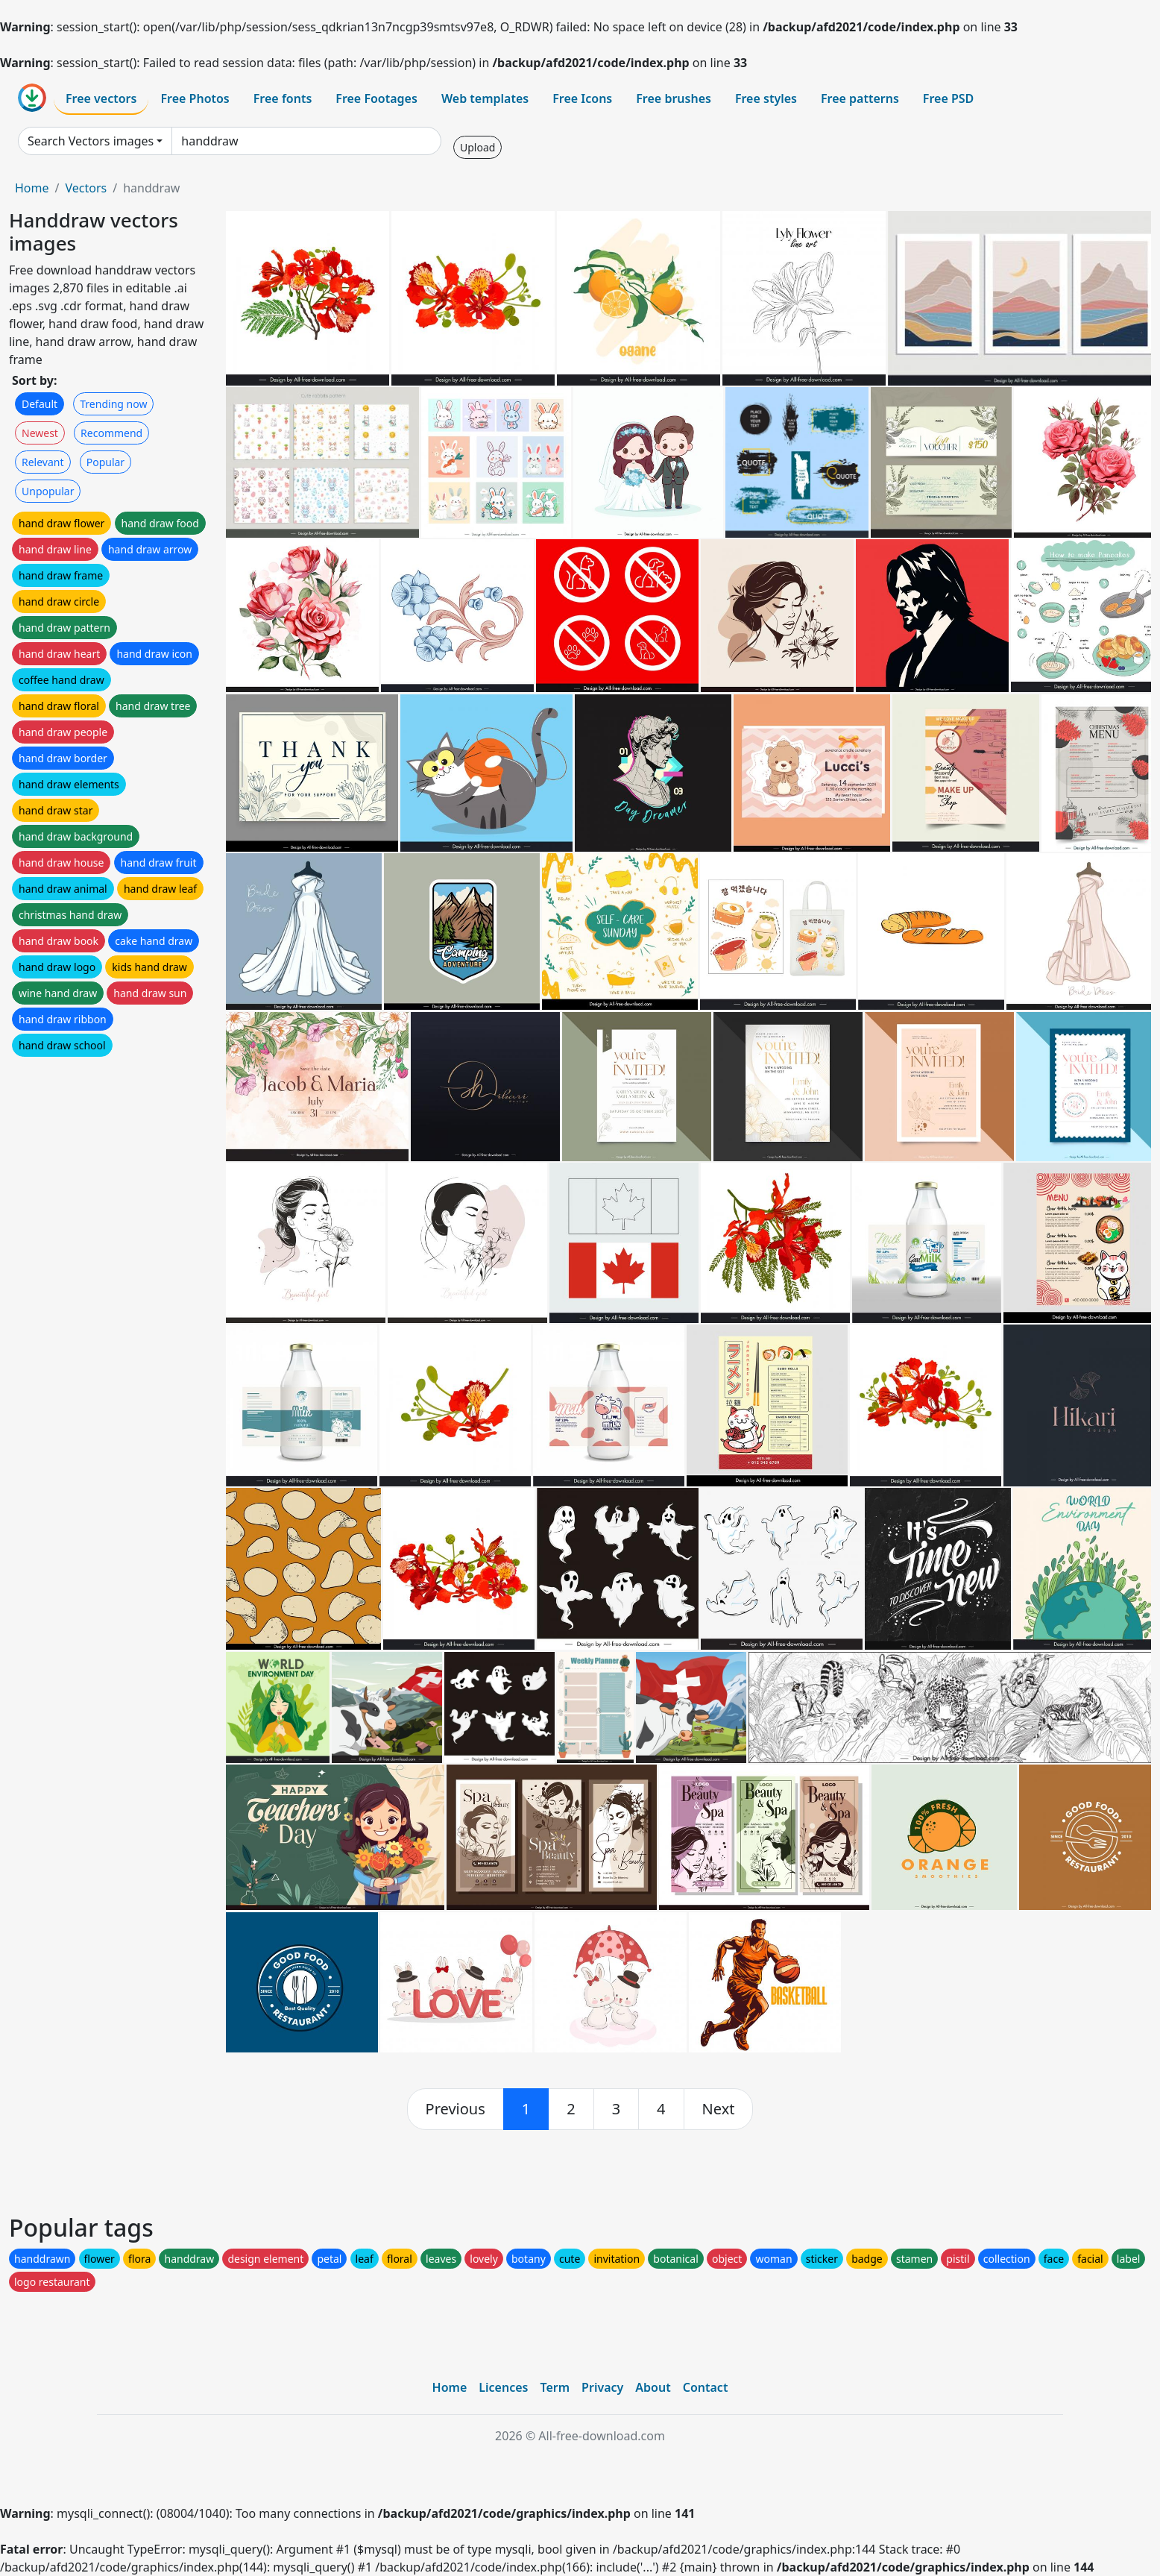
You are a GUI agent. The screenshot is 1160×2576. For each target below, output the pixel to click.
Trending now (113, 404)
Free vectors (101, 98)
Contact (705, 2387)
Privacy (602, 2387)
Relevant (43, 462)
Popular (105, 462)
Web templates (485, 98)
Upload (477, 147)
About (652, 2387)
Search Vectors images (91, 141)
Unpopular (48, 491)
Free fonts (282, 98)
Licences (503, 2387)
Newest (40, 433)
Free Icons (582, 98)
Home (32, 188)
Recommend (111, 433)
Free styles (766, 98)
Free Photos (194, 98)
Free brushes (673, 98)
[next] (719, 2109)
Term (555, 2387)
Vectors (86, 188)
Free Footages (376, 98)
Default (39, 404)
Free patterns (860, 98)
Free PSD (948, 98)
